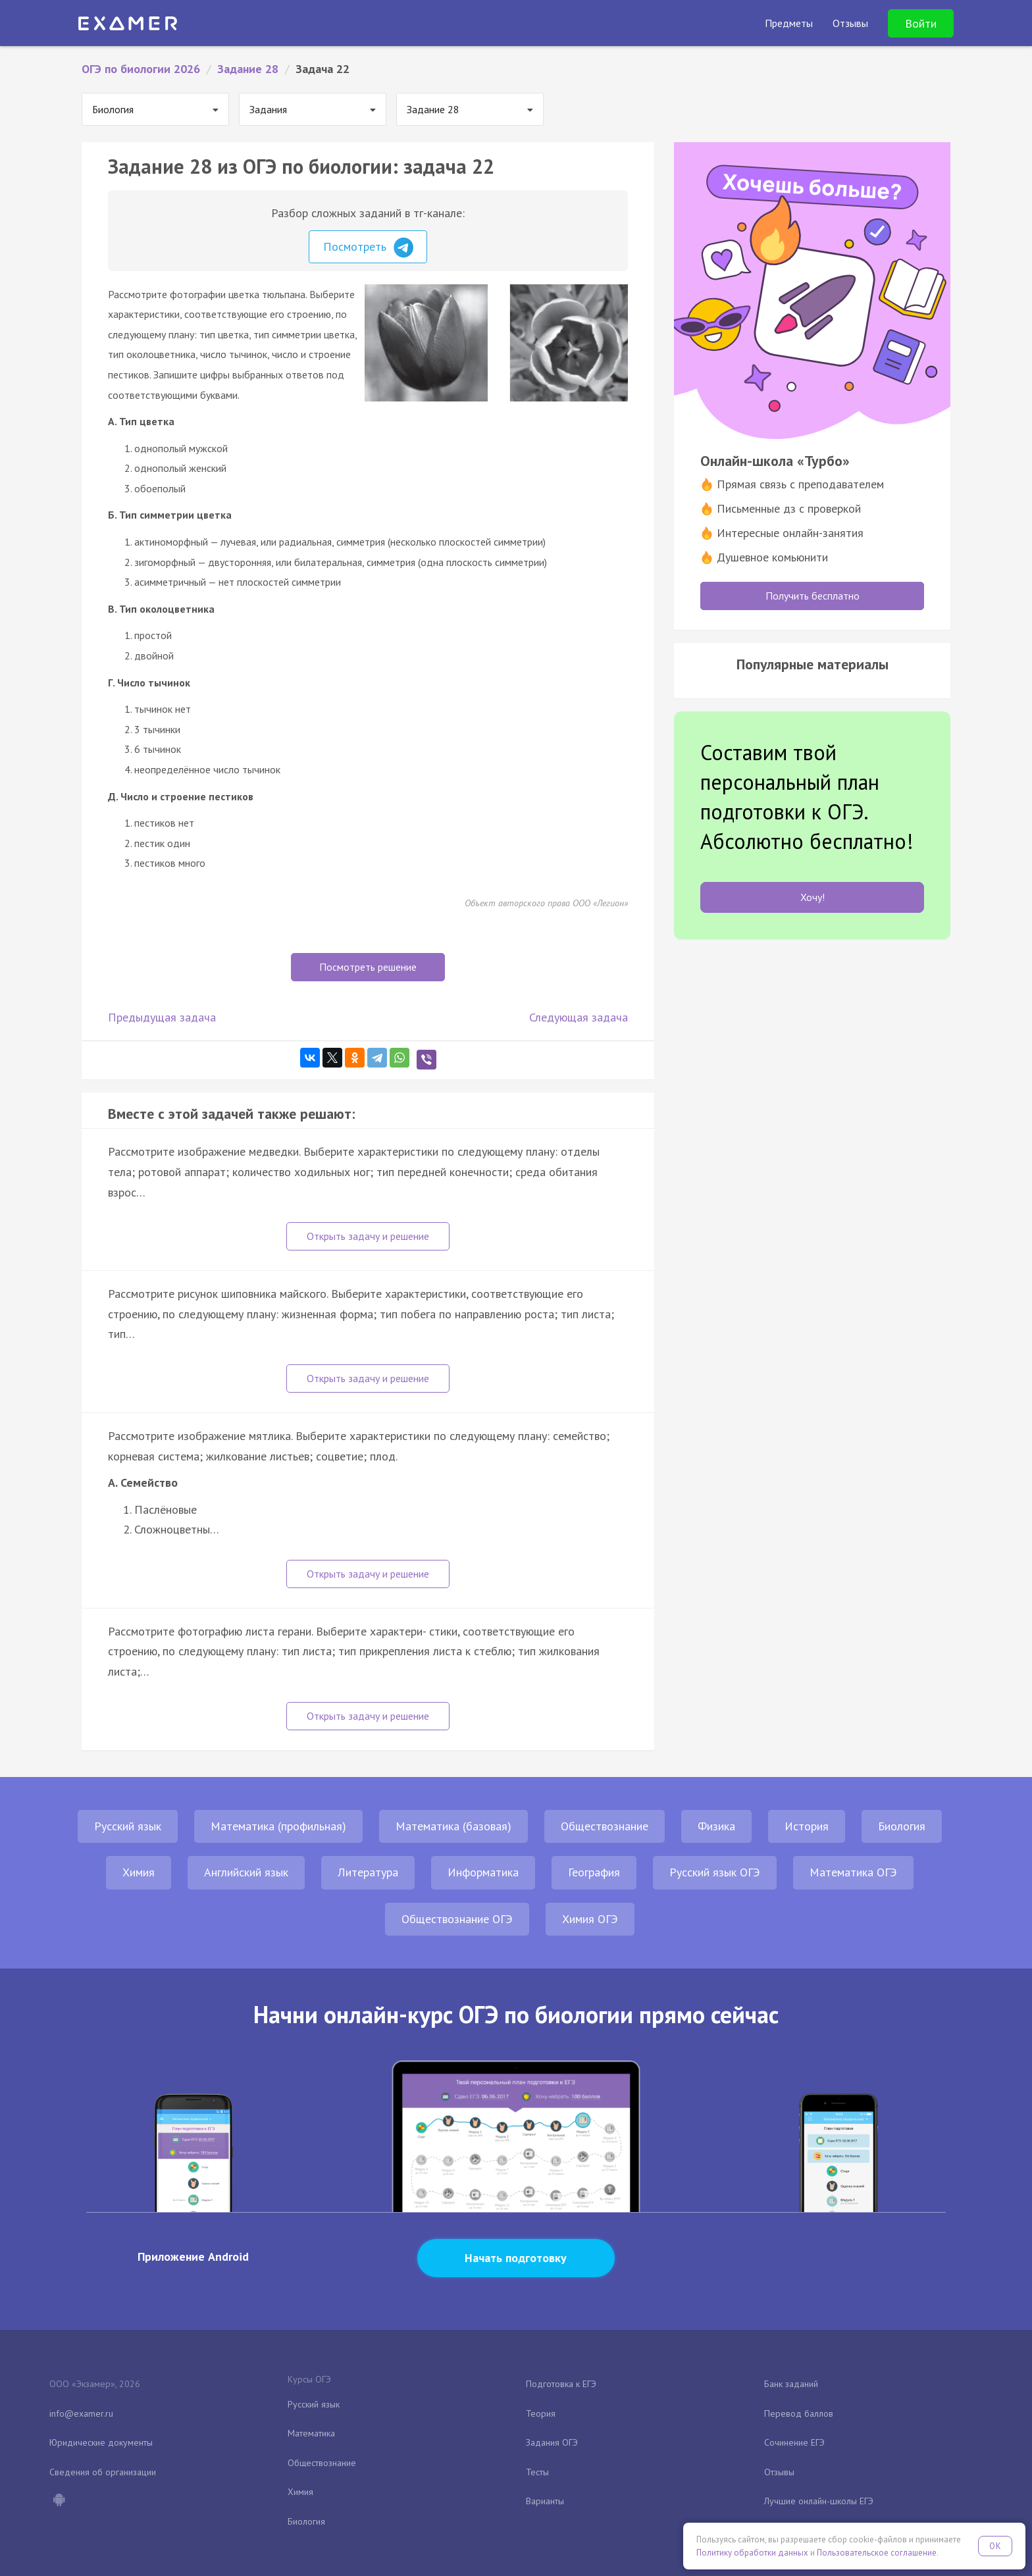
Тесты (537, 2472)
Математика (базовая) (453, 1826)
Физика (716, 1826)
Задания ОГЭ (552, 2442)
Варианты (545, 2501)
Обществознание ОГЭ (457, 1918)
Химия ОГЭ (590, 1918)
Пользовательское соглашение (877, 2552)
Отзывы (779, 2472)
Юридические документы (101, 2442)
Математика (311, 2433)
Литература (368, 1872)
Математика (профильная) (278, 1826)
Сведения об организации (102, 2472)
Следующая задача (578, 1017)
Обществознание (604, 1826)
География (594, 1872)
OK (995, 2546)
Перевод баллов (798, 2413)
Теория (540, 2413)
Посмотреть (368, 247)
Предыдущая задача (162, 1017)
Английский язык (246, 1872)
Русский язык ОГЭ (714, 1872)
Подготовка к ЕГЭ (561, 2384)
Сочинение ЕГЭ (794, 2442)
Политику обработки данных (752, 2552)
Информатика (483, 1872)
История (807, 1826)
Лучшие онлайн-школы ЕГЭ (818, 2501)
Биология (901, 1826)
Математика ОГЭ (853, 1872)
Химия (138, 1872)
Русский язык (127, 1826)
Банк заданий (791, 2384)
